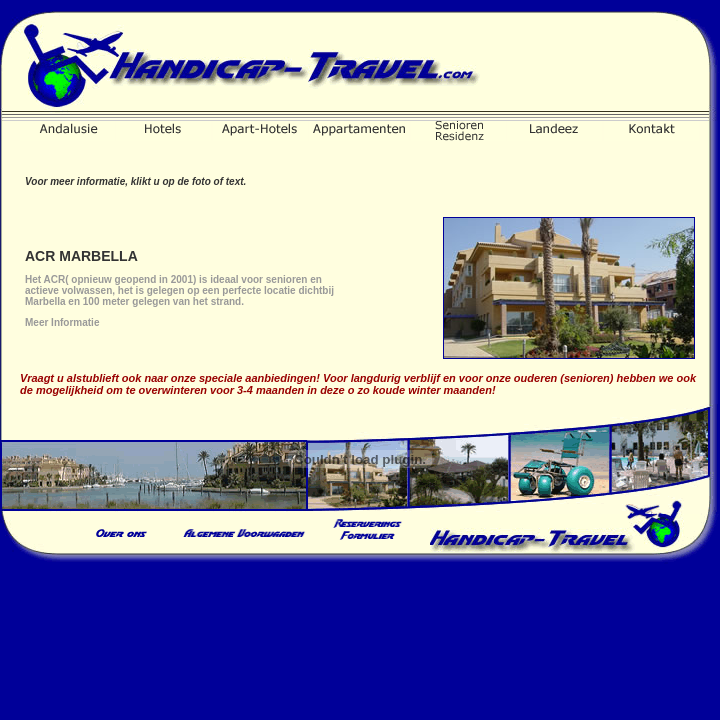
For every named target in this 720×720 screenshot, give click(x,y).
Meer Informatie (62, 322)
